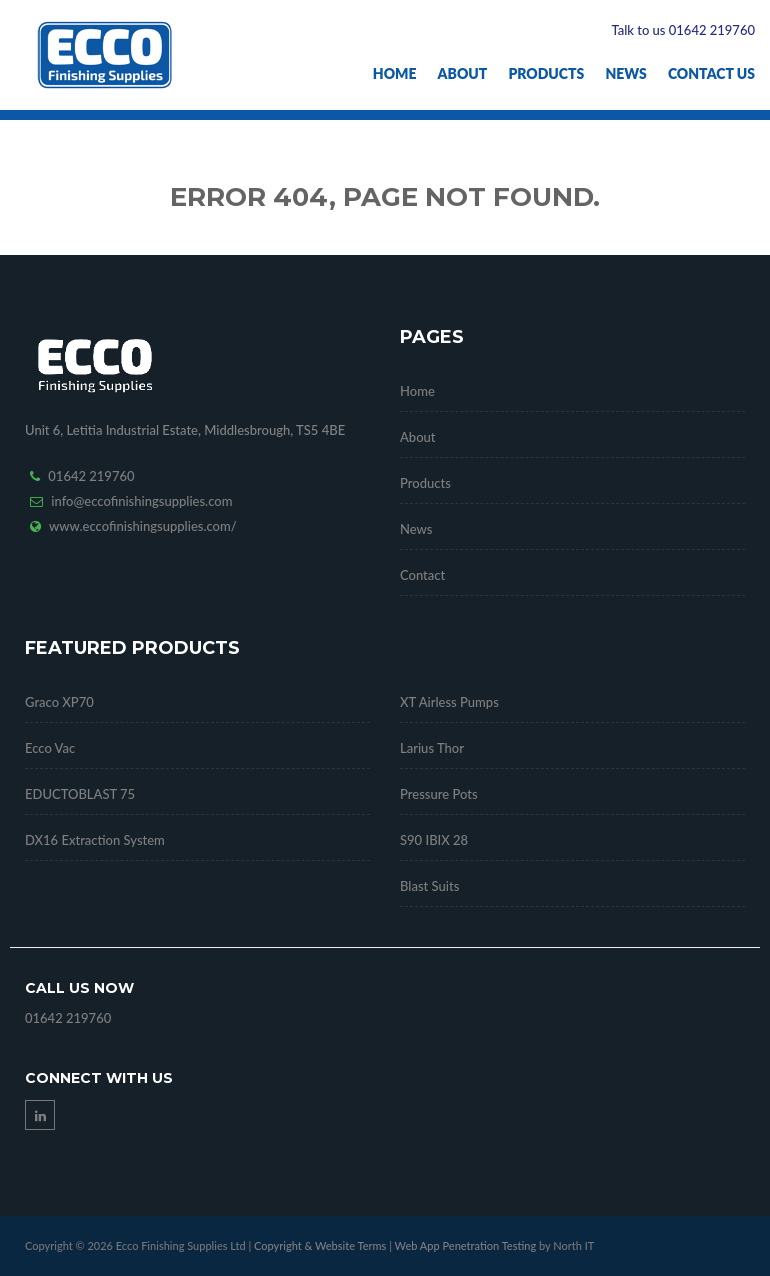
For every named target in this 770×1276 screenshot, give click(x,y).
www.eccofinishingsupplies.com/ (143, 526)
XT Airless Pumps (449, 702)
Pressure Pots (439, 794)
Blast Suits (429, 886)
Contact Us (711, 73)
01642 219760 (91, 476)
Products (546, 73)
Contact (422, 575)
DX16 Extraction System (95, 840)
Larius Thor (432, 748)
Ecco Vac (50, 748)
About (463, 73)
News (625, 73)
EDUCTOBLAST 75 (80, 794)
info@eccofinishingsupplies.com (141, 501)
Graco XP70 (59, 702)
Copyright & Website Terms (320, 1245)
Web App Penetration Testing (467, 1245)
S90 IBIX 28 (434, 840)
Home (395, 73)
